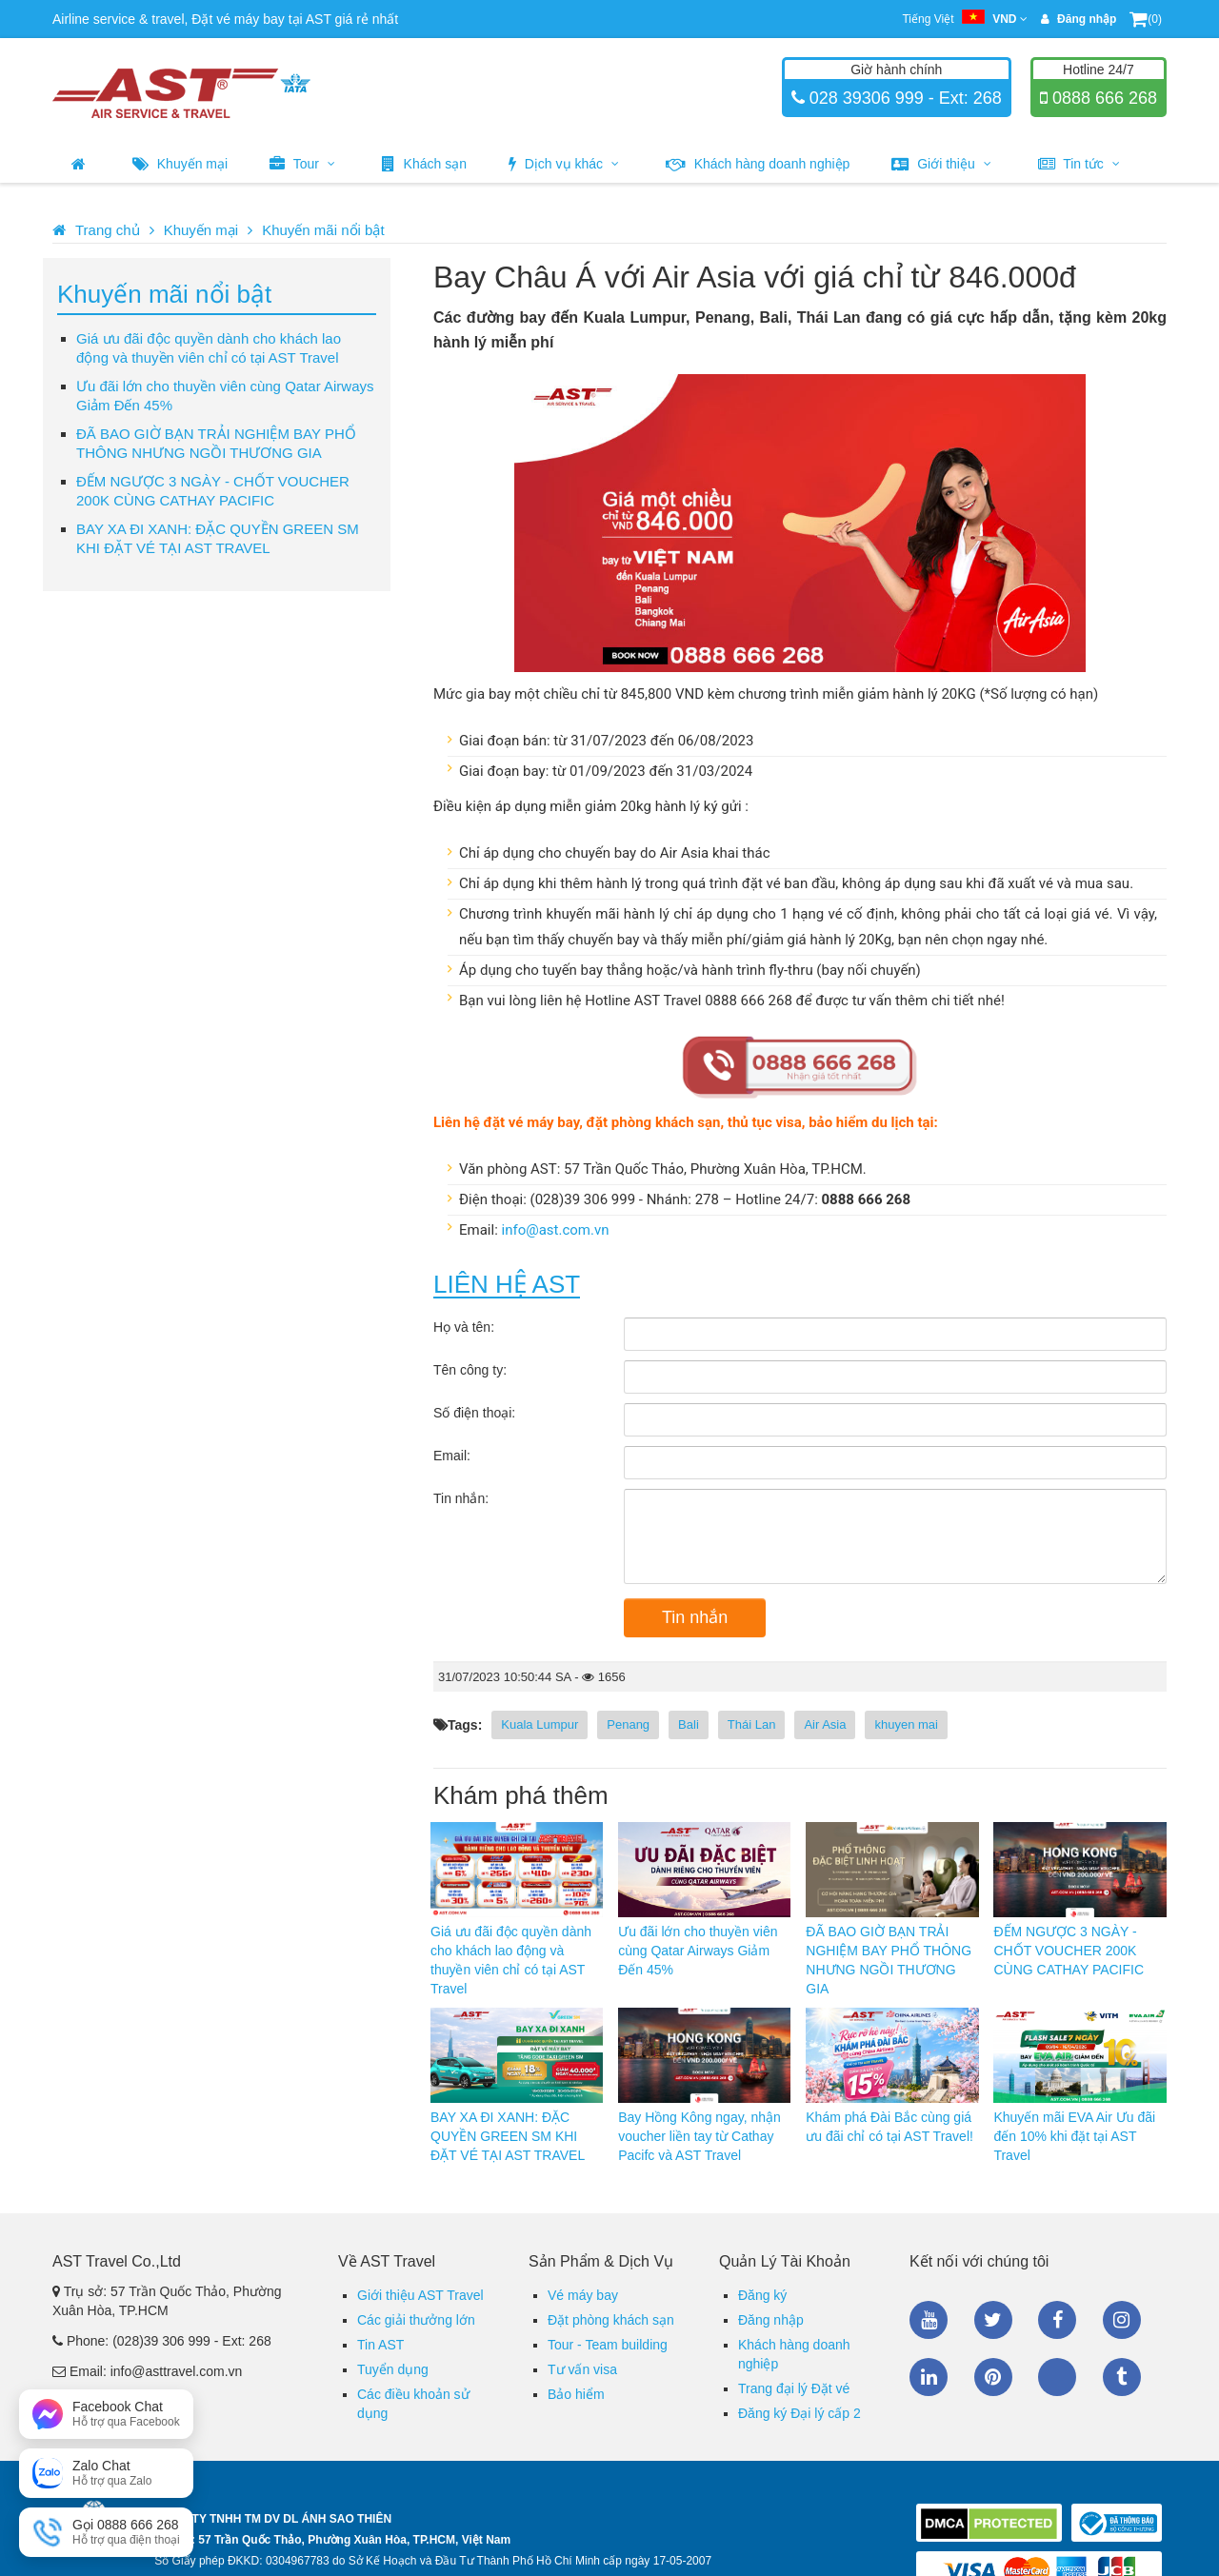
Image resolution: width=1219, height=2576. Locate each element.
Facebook (1057, 2320)
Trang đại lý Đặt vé (793, 2388)
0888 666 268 (1102, 98)
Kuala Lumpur (539, 1724)
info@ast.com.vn (556, 1229)
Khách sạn (424, 163)
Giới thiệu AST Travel (420, 2295)
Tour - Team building (608, 2344)
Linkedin (928, 2377)
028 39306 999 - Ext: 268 (903, 98)
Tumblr (1122, 2377)
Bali (688, 1724)
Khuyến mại (180, 163)
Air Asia (825, 1724)
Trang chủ (107, 230)
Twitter (993, 2320)
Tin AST (380, 2344)
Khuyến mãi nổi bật (323, 230)
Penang (628, 1724)
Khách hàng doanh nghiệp (758, 163)
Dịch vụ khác (564, 163)
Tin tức (1079, 163)
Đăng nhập (771, 2320)
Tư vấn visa (582, 2369)
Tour (302, 163)
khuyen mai (905, 1724)
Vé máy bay (583, 2295)
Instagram (1122, 2320)
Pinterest (993, 2377)
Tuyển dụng (393, 2369)
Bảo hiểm (576, 2394)
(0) (1145, 19)
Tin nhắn (695, 1617)
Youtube (928, 2320)
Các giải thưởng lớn (416, 2320)
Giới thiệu (940, 163)
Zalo (1057, 2377)
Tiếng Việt (964, 19)
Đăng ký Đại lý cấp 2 (799, 2413)
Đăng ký (762, 2295)
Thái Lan (752, 1724)
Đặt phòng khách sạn (611, 2320)
